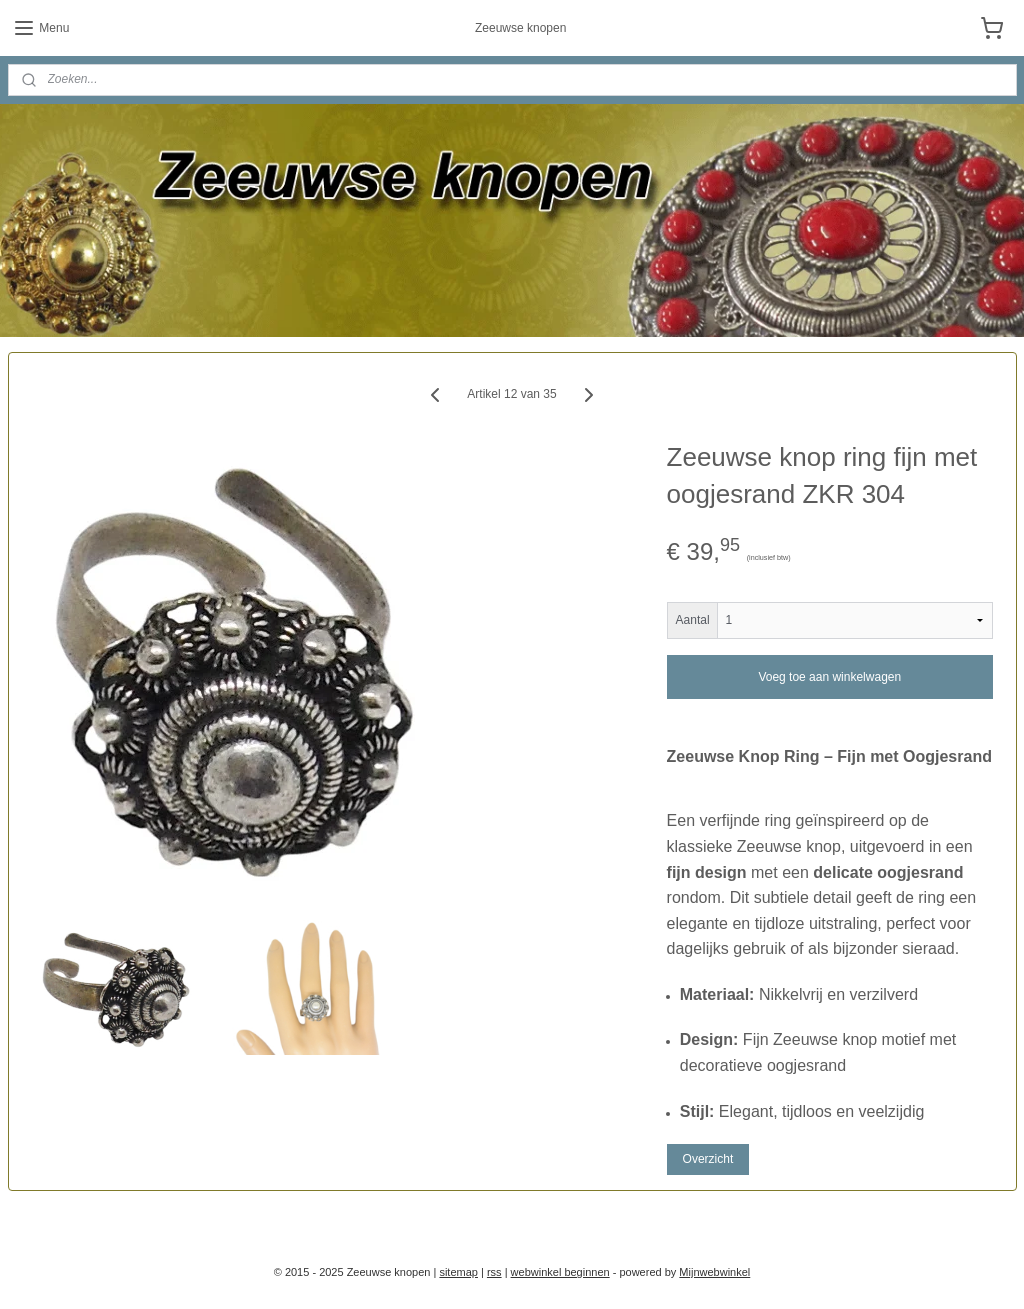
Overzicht (708, 1159)
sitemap (458, 1272)
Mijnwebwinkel (714, 1272)
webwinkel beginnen (560, 1272)
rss (494, 1272)
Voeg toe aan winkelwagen (829, 676)
